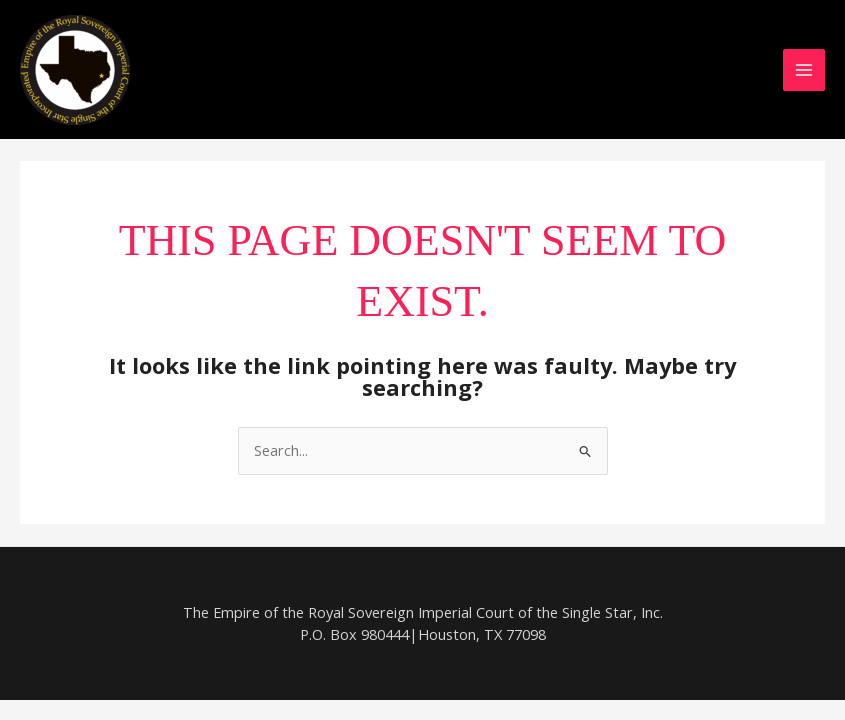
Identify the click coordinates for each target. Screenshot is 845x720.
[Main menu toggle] (804, 70)
